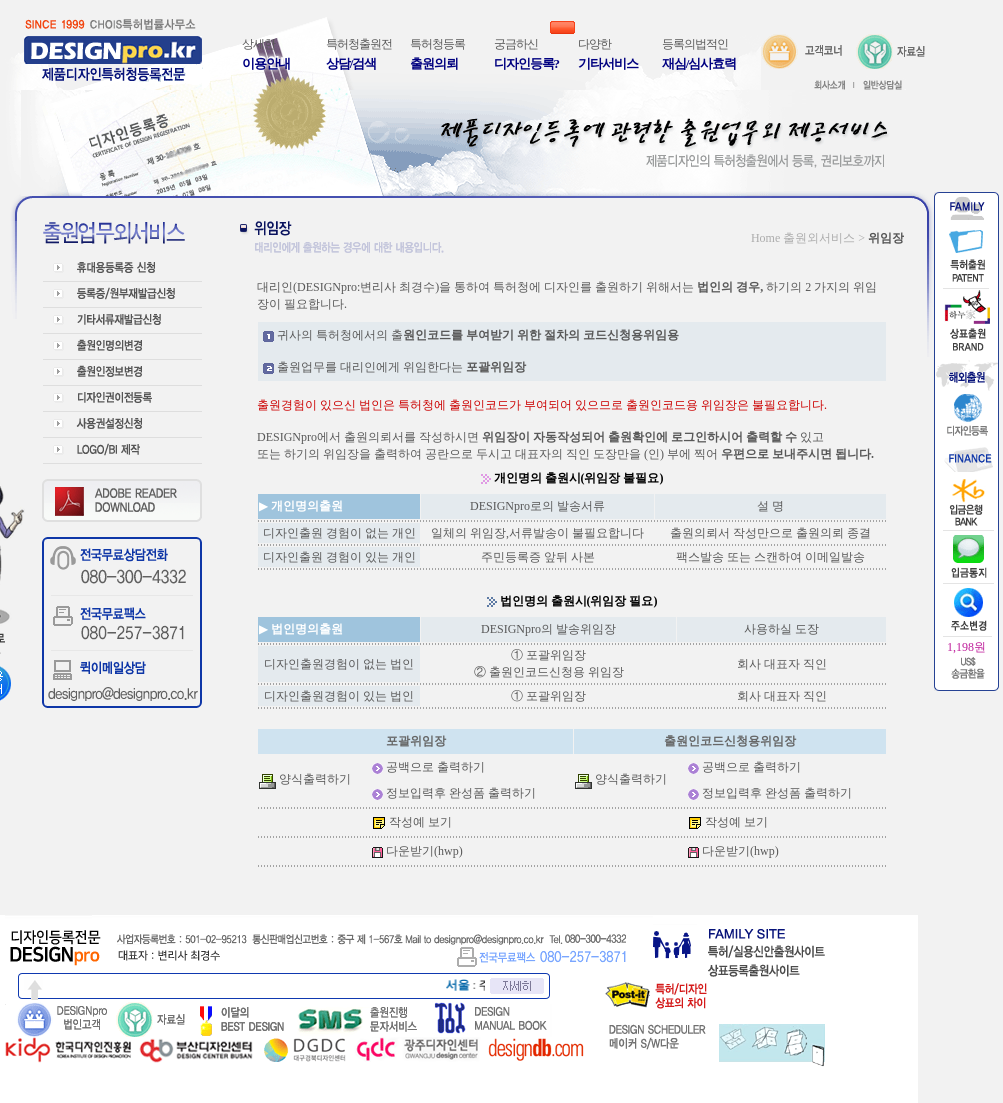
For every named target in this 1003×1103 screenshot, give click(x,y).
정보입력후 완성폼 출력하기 (461, 793)
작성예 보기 (420, 822)
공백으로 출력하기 (435, 767)
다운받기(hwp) (424, 851)
